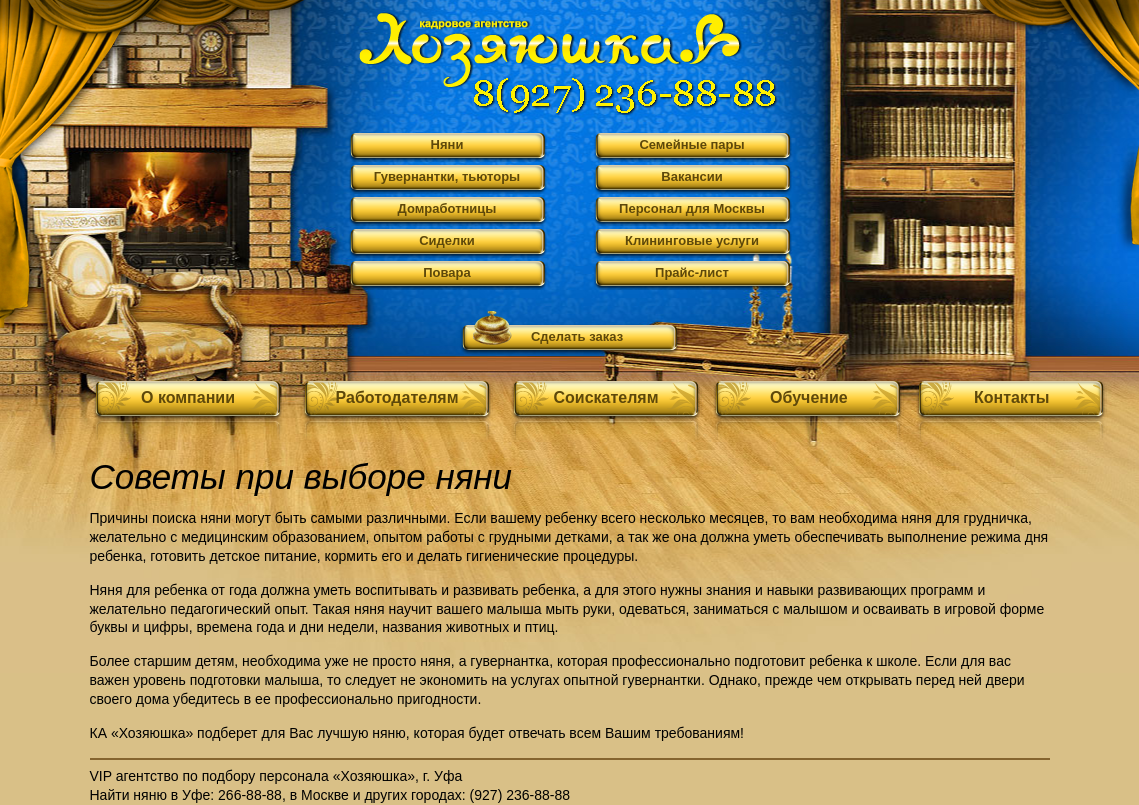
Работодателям (397, 397)
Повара (447, 272)
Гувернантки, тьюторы (447, 176)
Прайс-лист (692, 272)
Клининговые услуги (692, 240)
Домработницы (447, 208)
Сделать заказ (577, 336)
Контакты (1011, 397)
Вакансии (691, 176)
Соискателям (605, 397)
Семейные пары (691, 144)
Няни (447, 144)
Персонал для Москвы (692, 208)
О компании (188, 397)
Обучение (809, 397)
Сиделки (447, 240)
